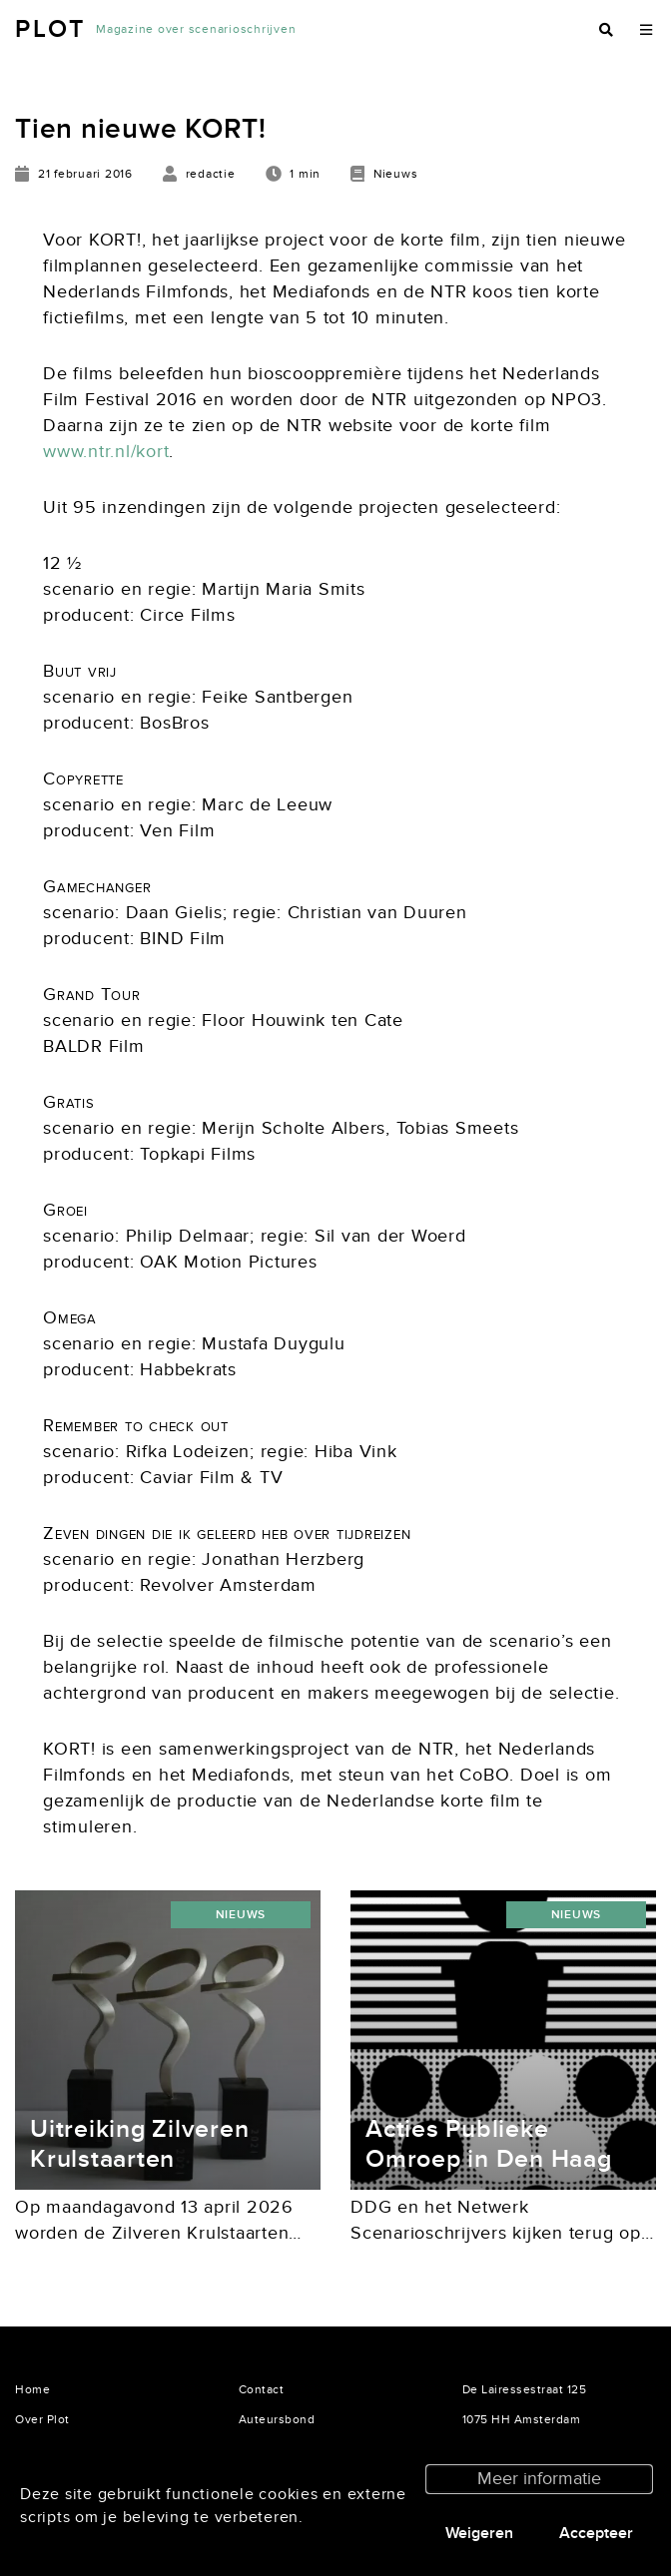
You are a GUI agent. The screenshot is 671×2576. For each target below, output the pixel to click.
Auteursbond (277, 2419)
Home (32, 2389)
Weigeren (479, 2533)
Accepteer (596, 2533)
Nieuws (241, 1914)
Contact (262, 2389)
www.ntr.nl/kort (106, 451)
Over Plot (42, 2419)
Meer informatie (539, 2478)
